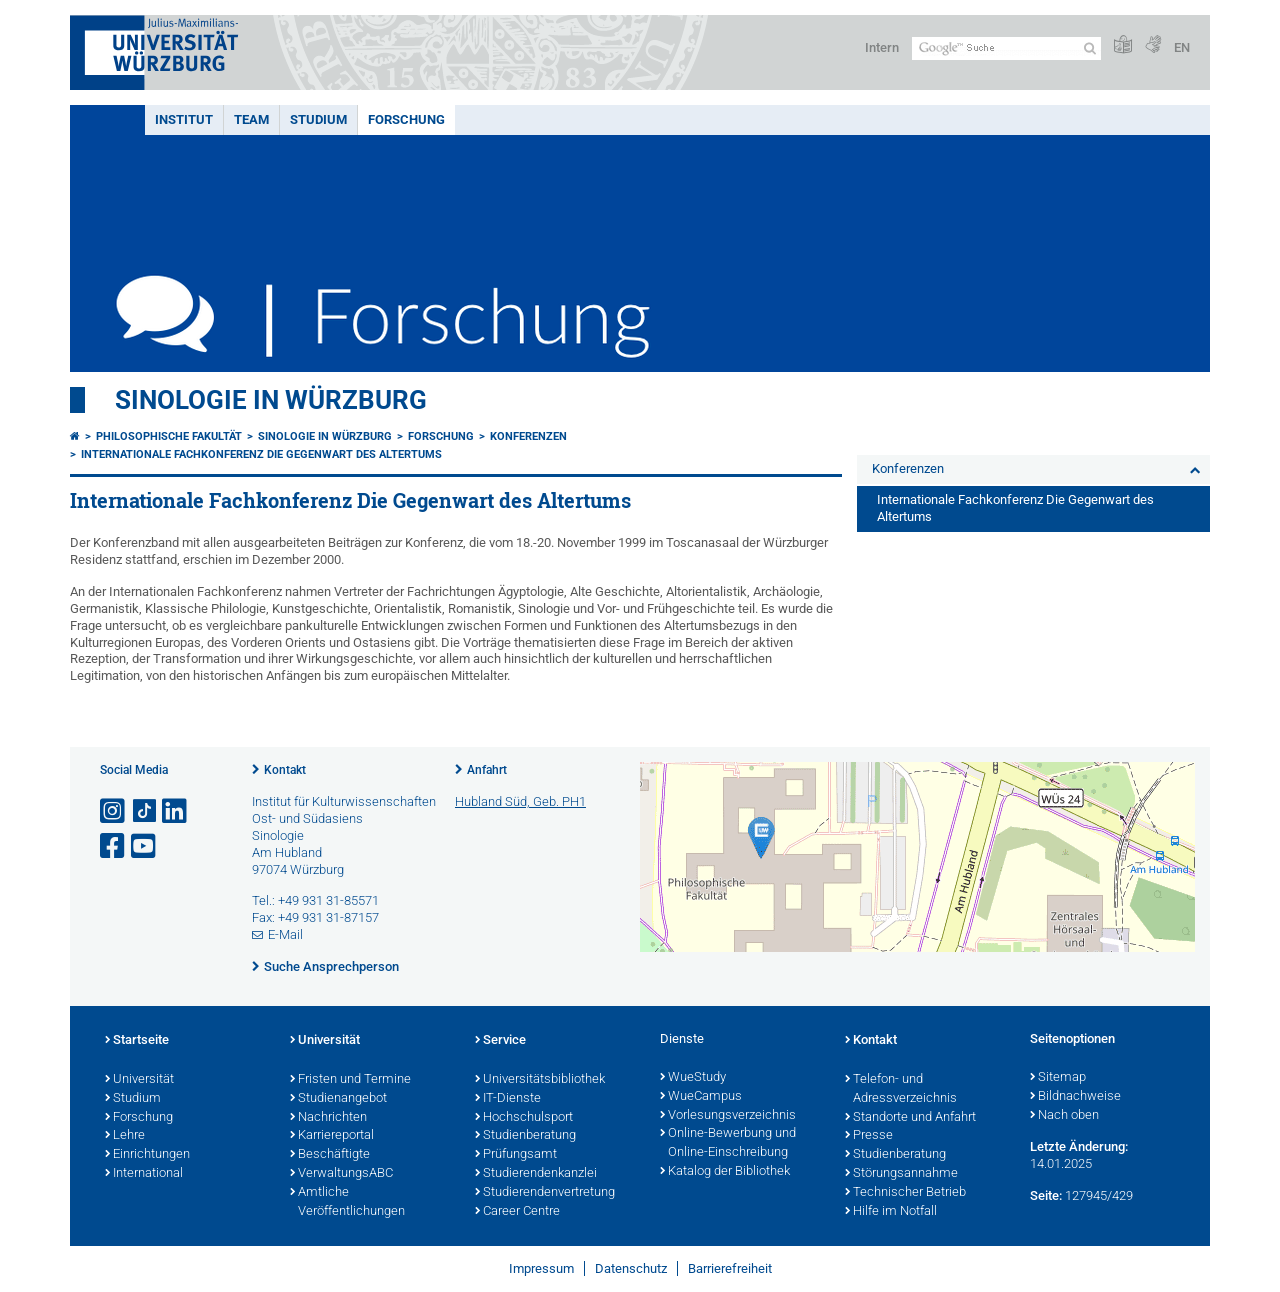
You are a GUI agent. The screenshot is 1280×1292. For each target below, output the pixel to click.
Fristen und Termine (350, 1080)
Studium (318, 119)
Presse (869, 1136)
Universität (139, 1080)
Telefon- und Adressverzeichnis (901, 1089)
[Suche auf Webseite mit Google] (1006, 48)
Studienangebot (338, 1099)
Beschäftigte (330, 1155)
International (144, 1174)
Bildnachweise (1075, 1097)
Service (500, 1041)
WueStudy (693, 1078)
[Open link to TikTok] (145, 811)
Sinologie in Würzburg (271, 400)
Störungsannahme (901, 1174)
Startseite (137, 1041)
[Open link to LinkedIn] (176, 811)
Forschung (406, 119)
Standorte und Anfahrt (910, 1118)
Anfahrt (487, 770)
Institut (184, 119)
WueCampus (701, 1097)
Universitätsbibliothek (540, 1080)
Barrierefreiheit (730, 1268)
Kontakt (285, 770)
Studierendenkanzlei (536, 1174)
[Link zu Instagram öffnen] (114, 811)
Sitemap (1058, 1078)
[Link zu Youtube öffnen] (145, 846)
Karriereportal (332, 1136)
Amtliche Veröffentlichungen (347, 1202)
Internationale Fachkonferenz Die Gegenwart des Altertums (261, 454)
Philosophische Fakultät (169, 436)
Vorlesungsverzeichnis (728, 1116)
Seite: (1046, 1195)
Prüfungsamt (516, 1155)
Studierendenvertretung (545, 1193)
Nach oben (1064, 1116)
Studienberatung (525, 1136)
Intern (882, 47)
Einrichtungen (147, 1155)
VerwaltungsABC (341, 1174)
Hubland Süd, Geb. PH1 (520, 801)
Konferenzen (528, 436)
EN (1182, 47)
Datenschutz (631, 1268)
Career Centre (517, 1212)
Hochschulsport (524, 1118)
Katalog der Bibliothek (725, 1172)
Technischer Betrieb (905, 1193)
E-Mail (285, 934)
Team (251, 119)
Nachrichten (328, 1118)
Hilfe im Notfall (891, 1212)
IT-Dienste (508, 1099)
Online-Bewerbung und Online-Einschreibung (728, 1143)
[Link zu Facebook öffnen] (114, 846)
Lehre (125, 1136)
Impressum (541, 1268)
